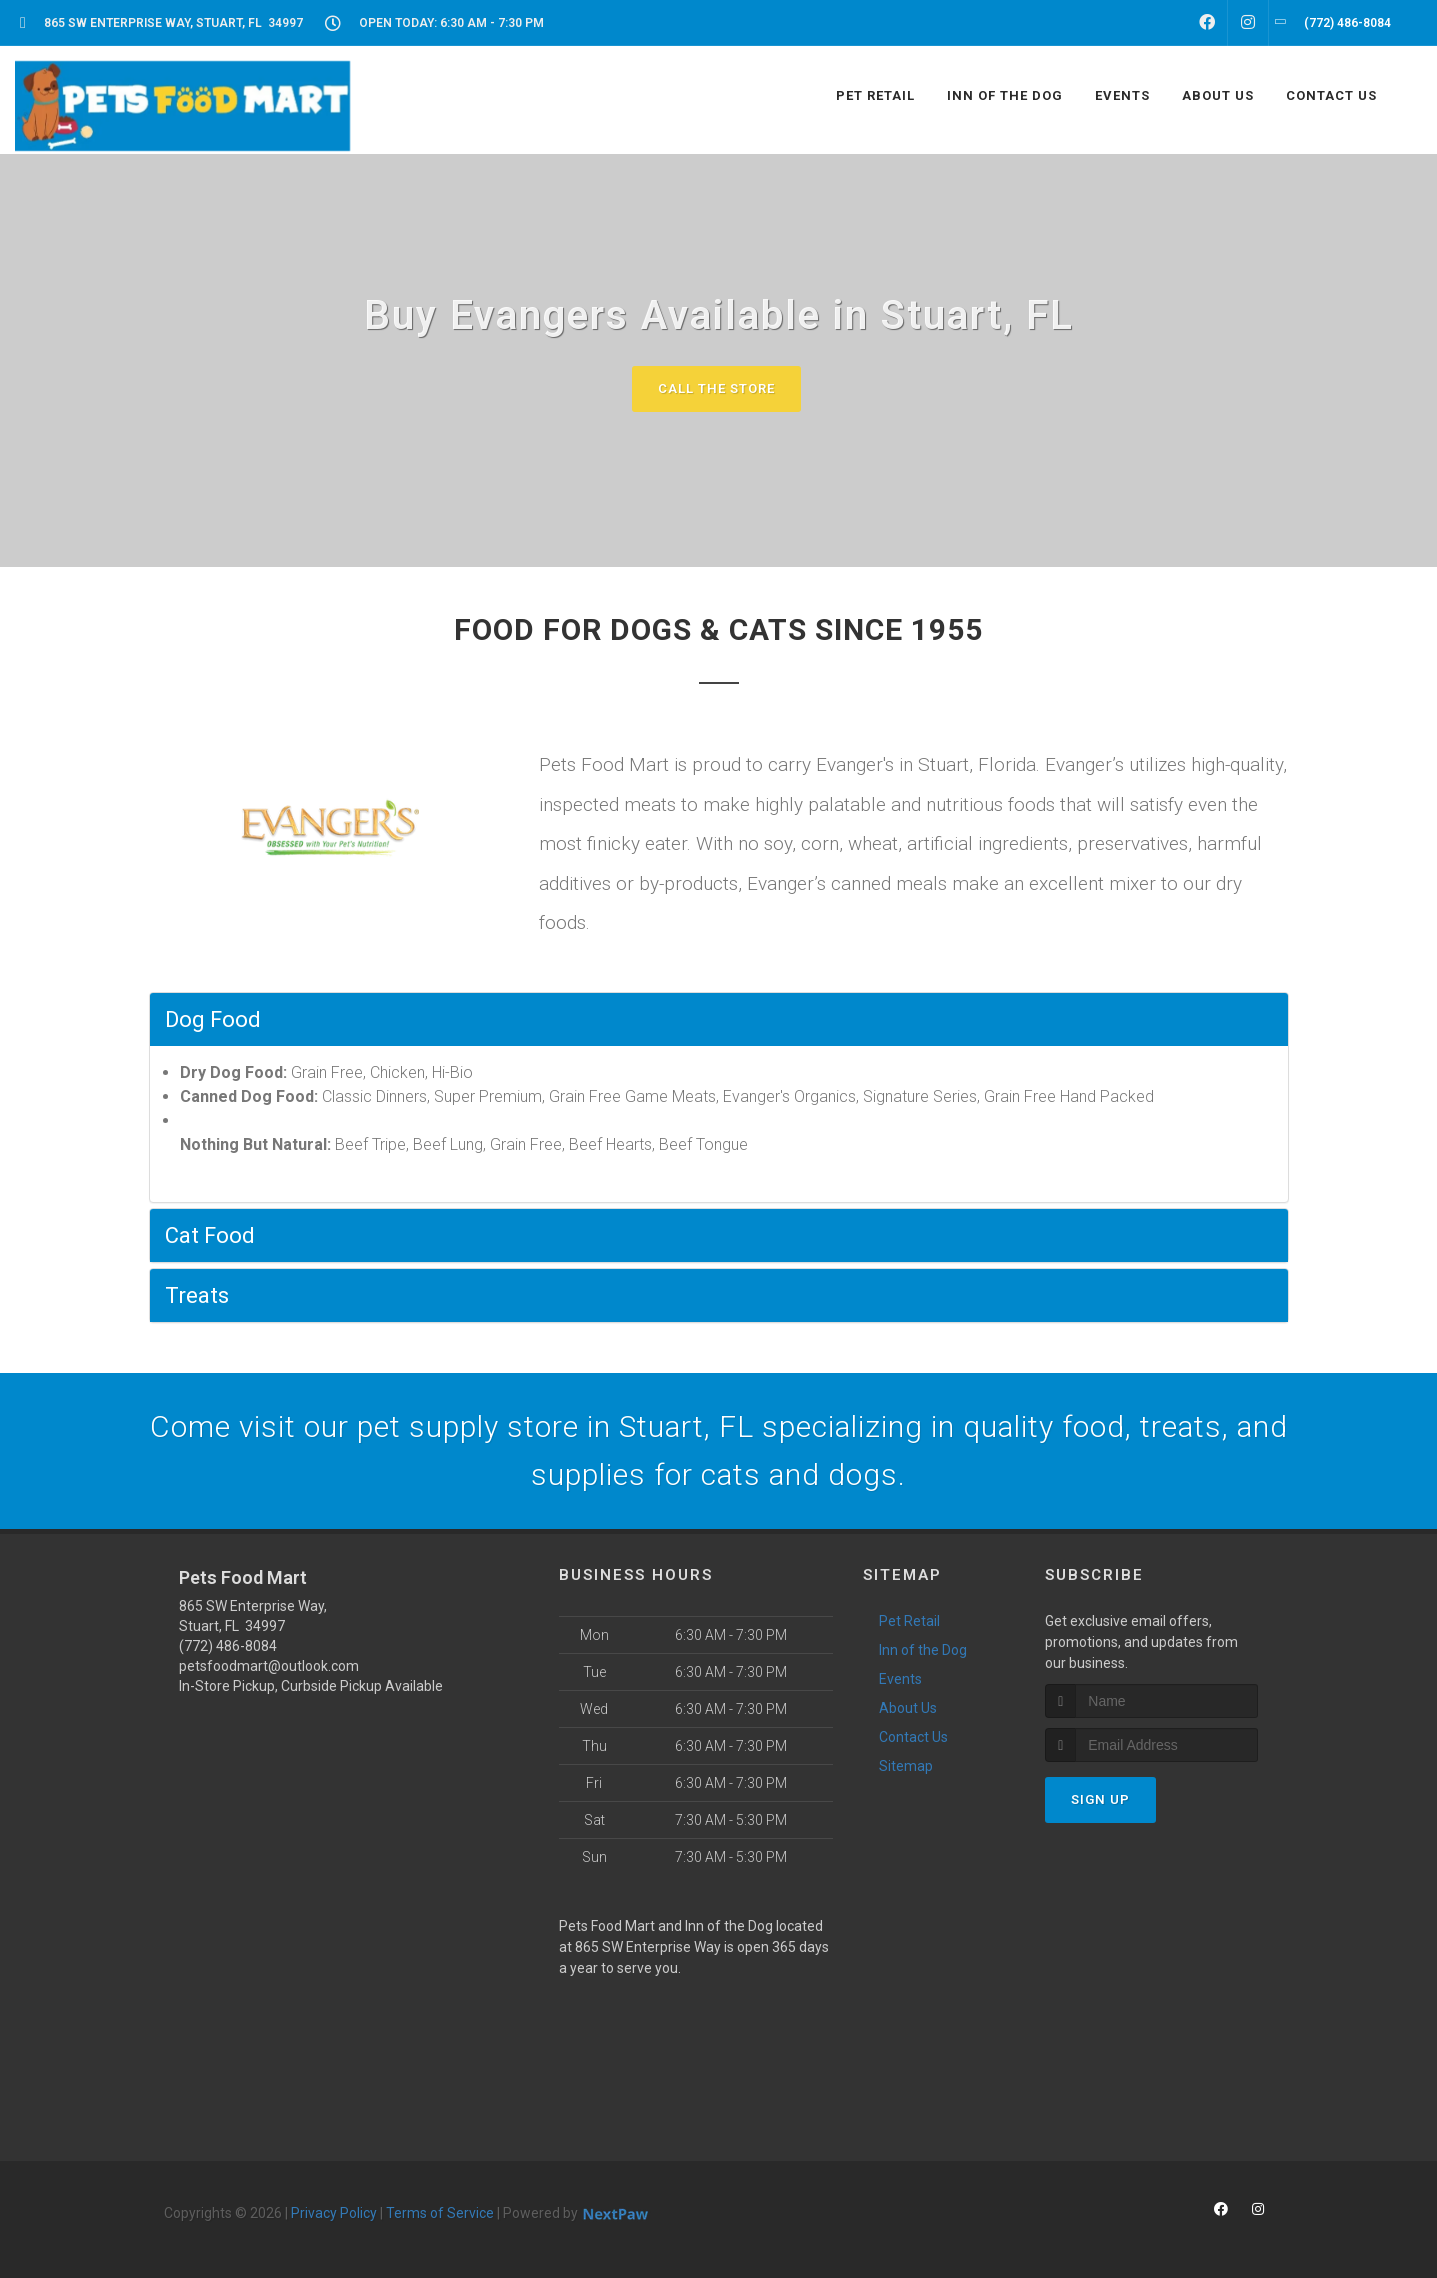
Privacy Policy (334, 2213)
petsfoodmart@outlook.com (269, 1666)
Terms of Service (440, 2213)
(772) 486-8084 (228, 1646)
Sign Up (1100, 1799)
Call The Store (716, 388)
